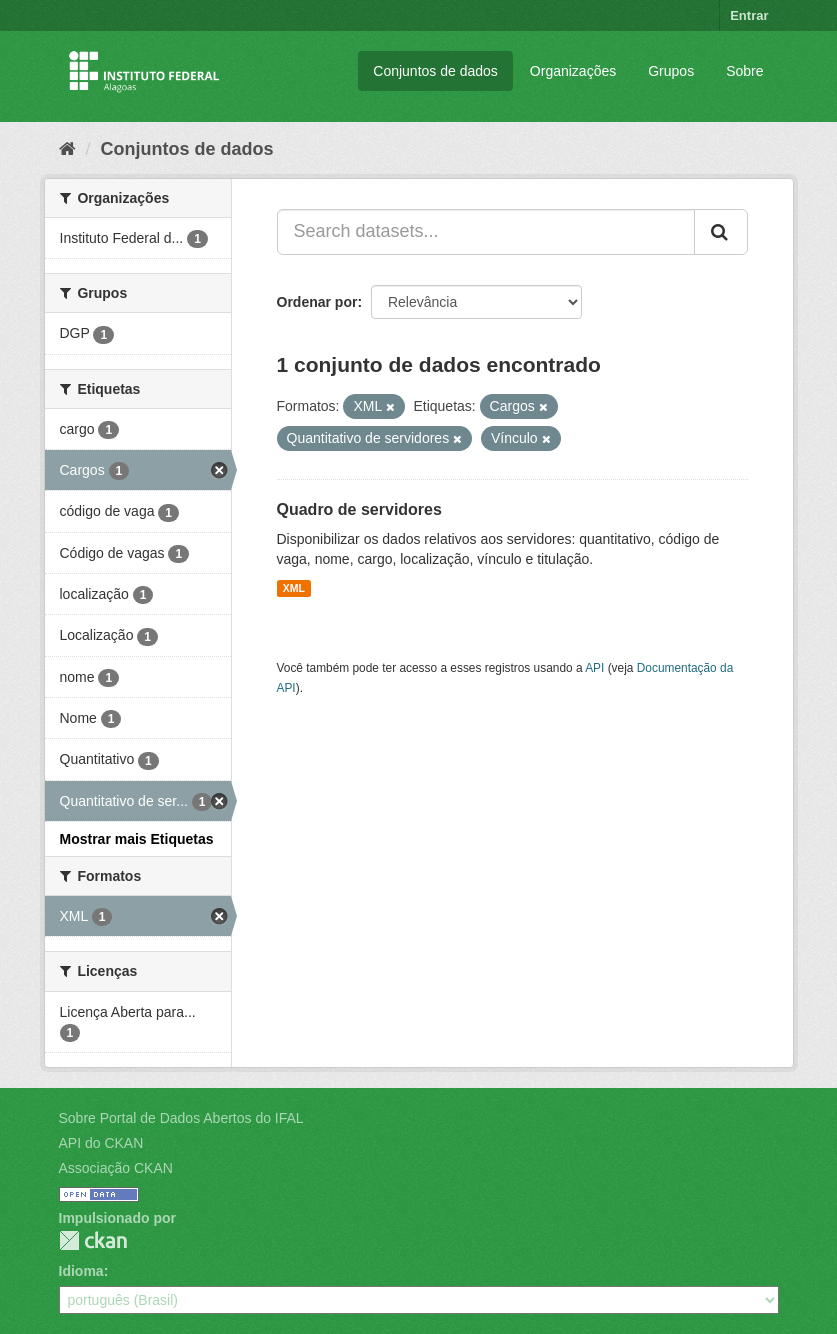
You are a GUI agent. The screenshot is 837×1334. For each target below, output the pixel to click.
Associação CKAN (116, 1168)
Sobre (744, 71)
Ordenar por (317, 302)
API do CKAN (101, 1143)
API (594, 668)
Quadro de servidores (359, 509)
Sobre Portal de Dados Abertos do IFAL (181, 1118)
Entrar (749, 15)
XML (294, 588)
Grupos (671, 71)
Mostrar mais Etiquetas (137, 839)
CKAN (93, 1240)
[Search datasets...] (486, 232)
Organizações (573, 71)
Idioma (81, 1271)
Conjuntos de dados (435, 71)
